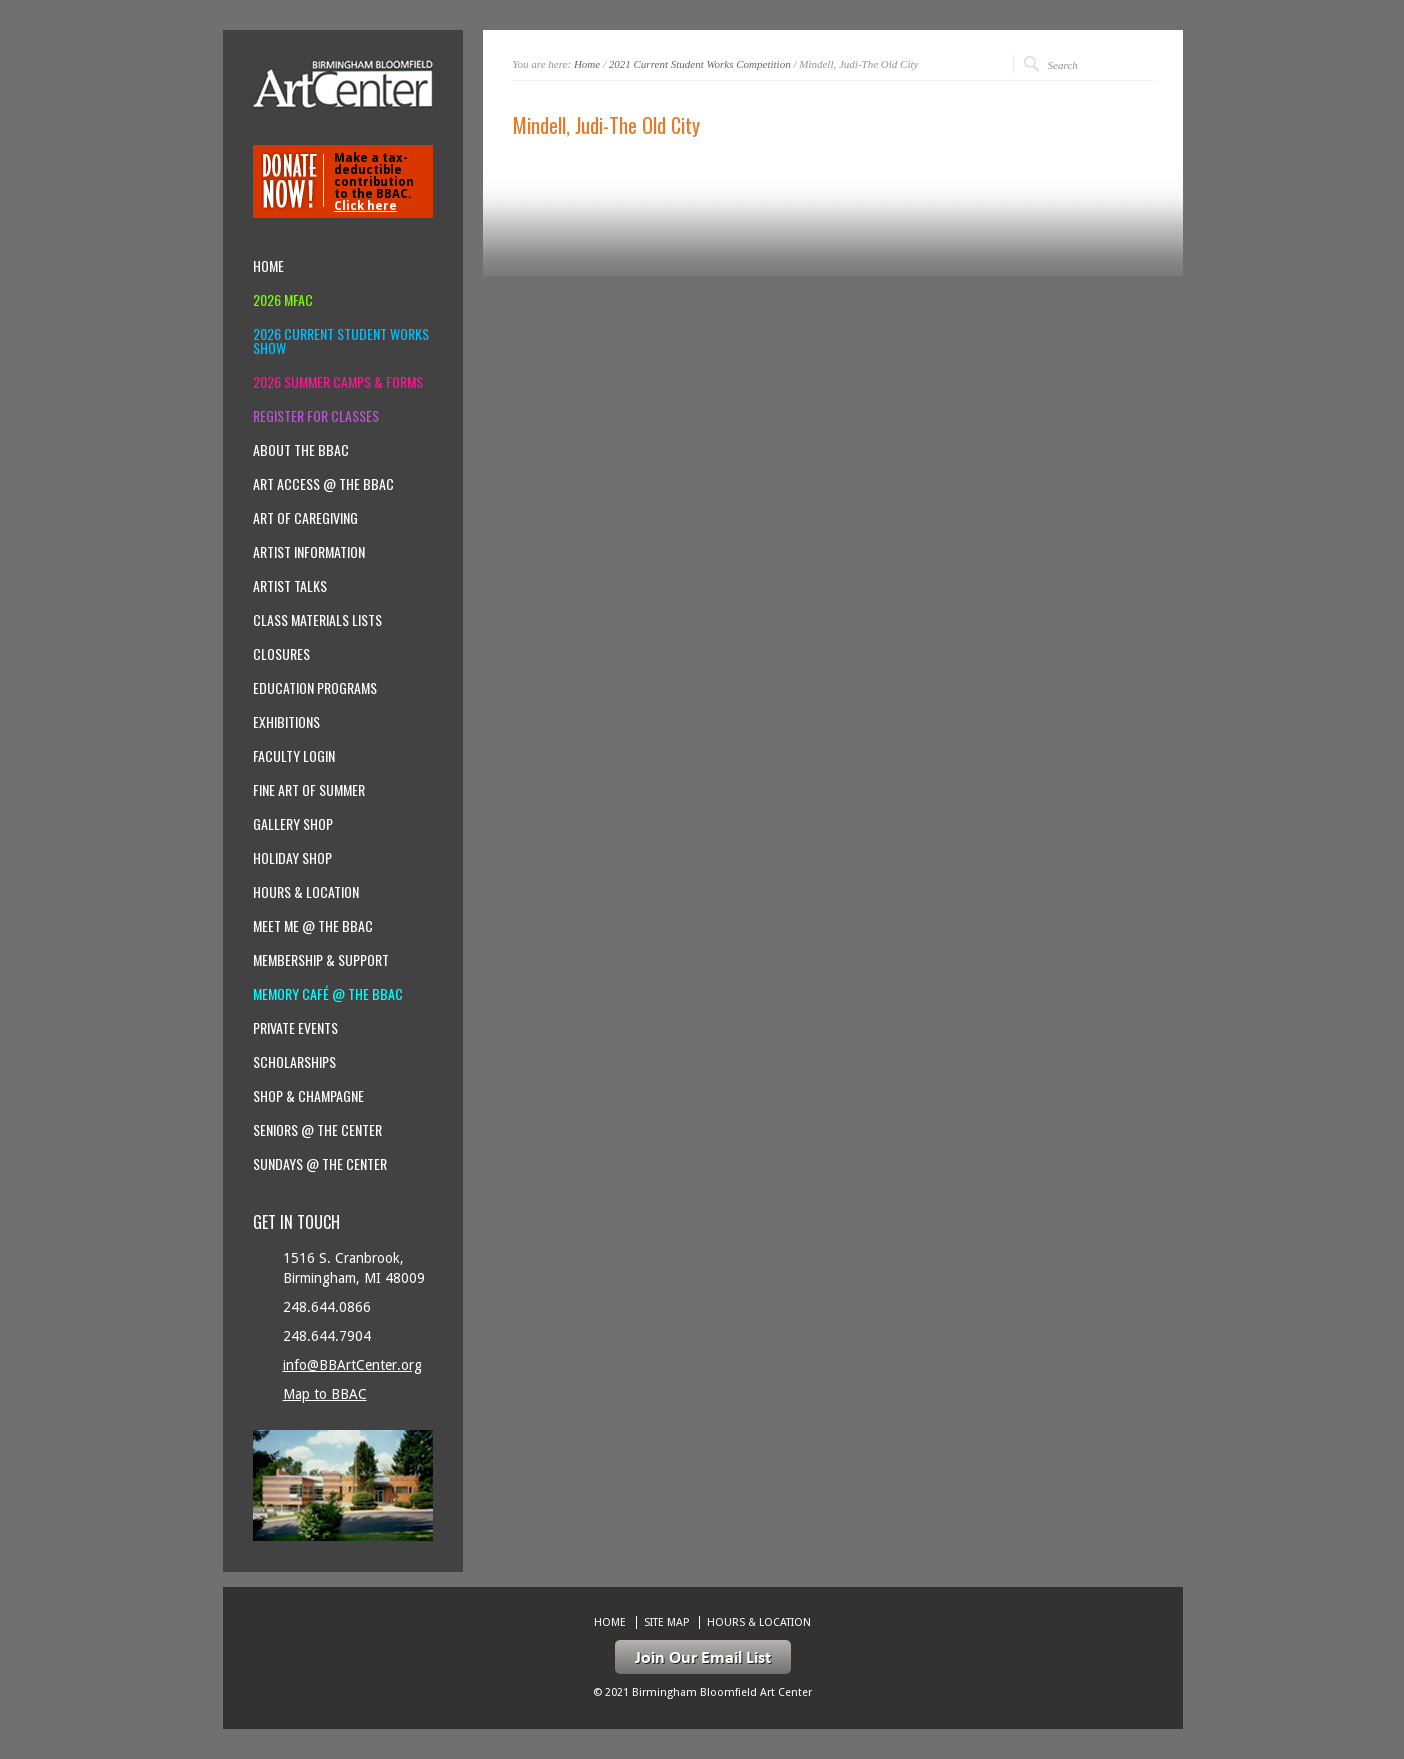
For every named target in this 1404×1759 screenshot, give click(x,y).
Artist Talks (290, 586)
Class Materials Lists (317, 620)
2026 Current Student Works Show (341, 341)
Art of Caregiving (305, 518)
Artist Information (309, 552)
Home (587, 64)
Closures (281, 654)
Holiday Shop (292, 858)
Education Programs (315, 688)
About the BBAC (301, 450)
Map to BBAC (325, 1394)
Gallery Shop (293, 824)
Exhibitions (286, 722)
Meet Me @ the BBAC (313, 926)
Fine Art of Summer (309, 790)
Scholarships (294, 1062)
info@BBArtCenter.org (352, 1365)
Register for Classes (316, 416)
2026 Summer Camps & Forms (338, 382)
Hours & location (306, 892)
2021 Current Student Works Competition (700, 64)
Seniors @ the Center (317, 1130)
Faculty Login (294, 756)
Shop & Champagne (308, 1096)
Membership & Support (321, 960)
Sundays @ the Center (320, 1164)
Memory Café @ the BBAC (328, 994)
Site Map (666, 1622)
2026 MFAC (283, 300)
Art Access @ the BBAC (323, 484)
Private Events (295, 1028)
